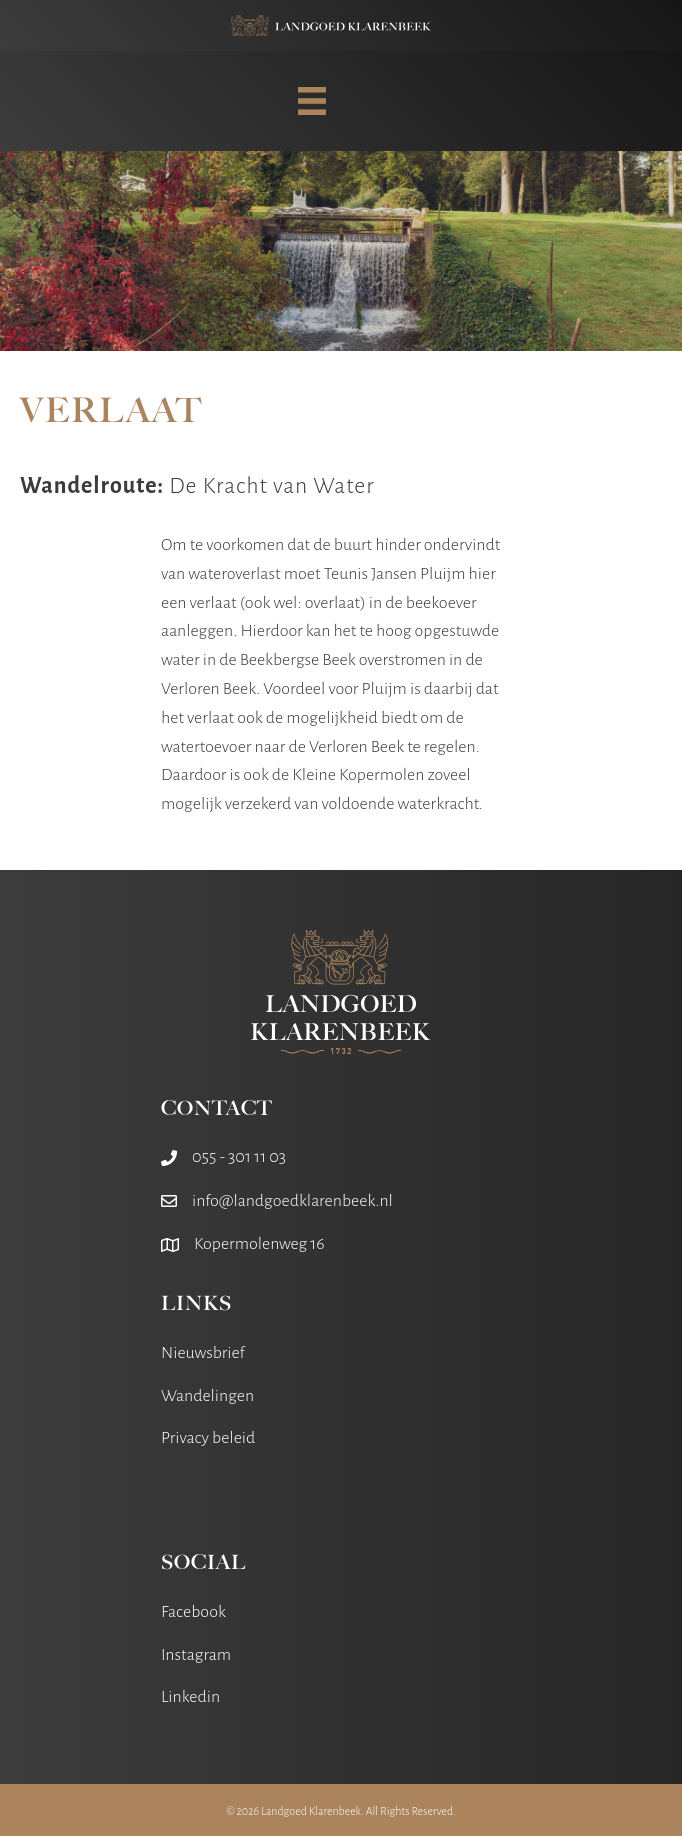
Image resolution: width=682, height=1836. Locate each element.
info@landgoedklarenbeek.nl (292, 1201)
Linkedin (190, 1697)
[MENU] (312, 101)
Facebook (193, 1612)
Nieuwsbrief (203, 1353)
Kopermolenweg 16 (259, 1244)
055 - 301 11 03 (239, 1157)
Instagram (196, 1655)
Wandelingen (207, 1396)
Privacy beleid (208, 1438)
